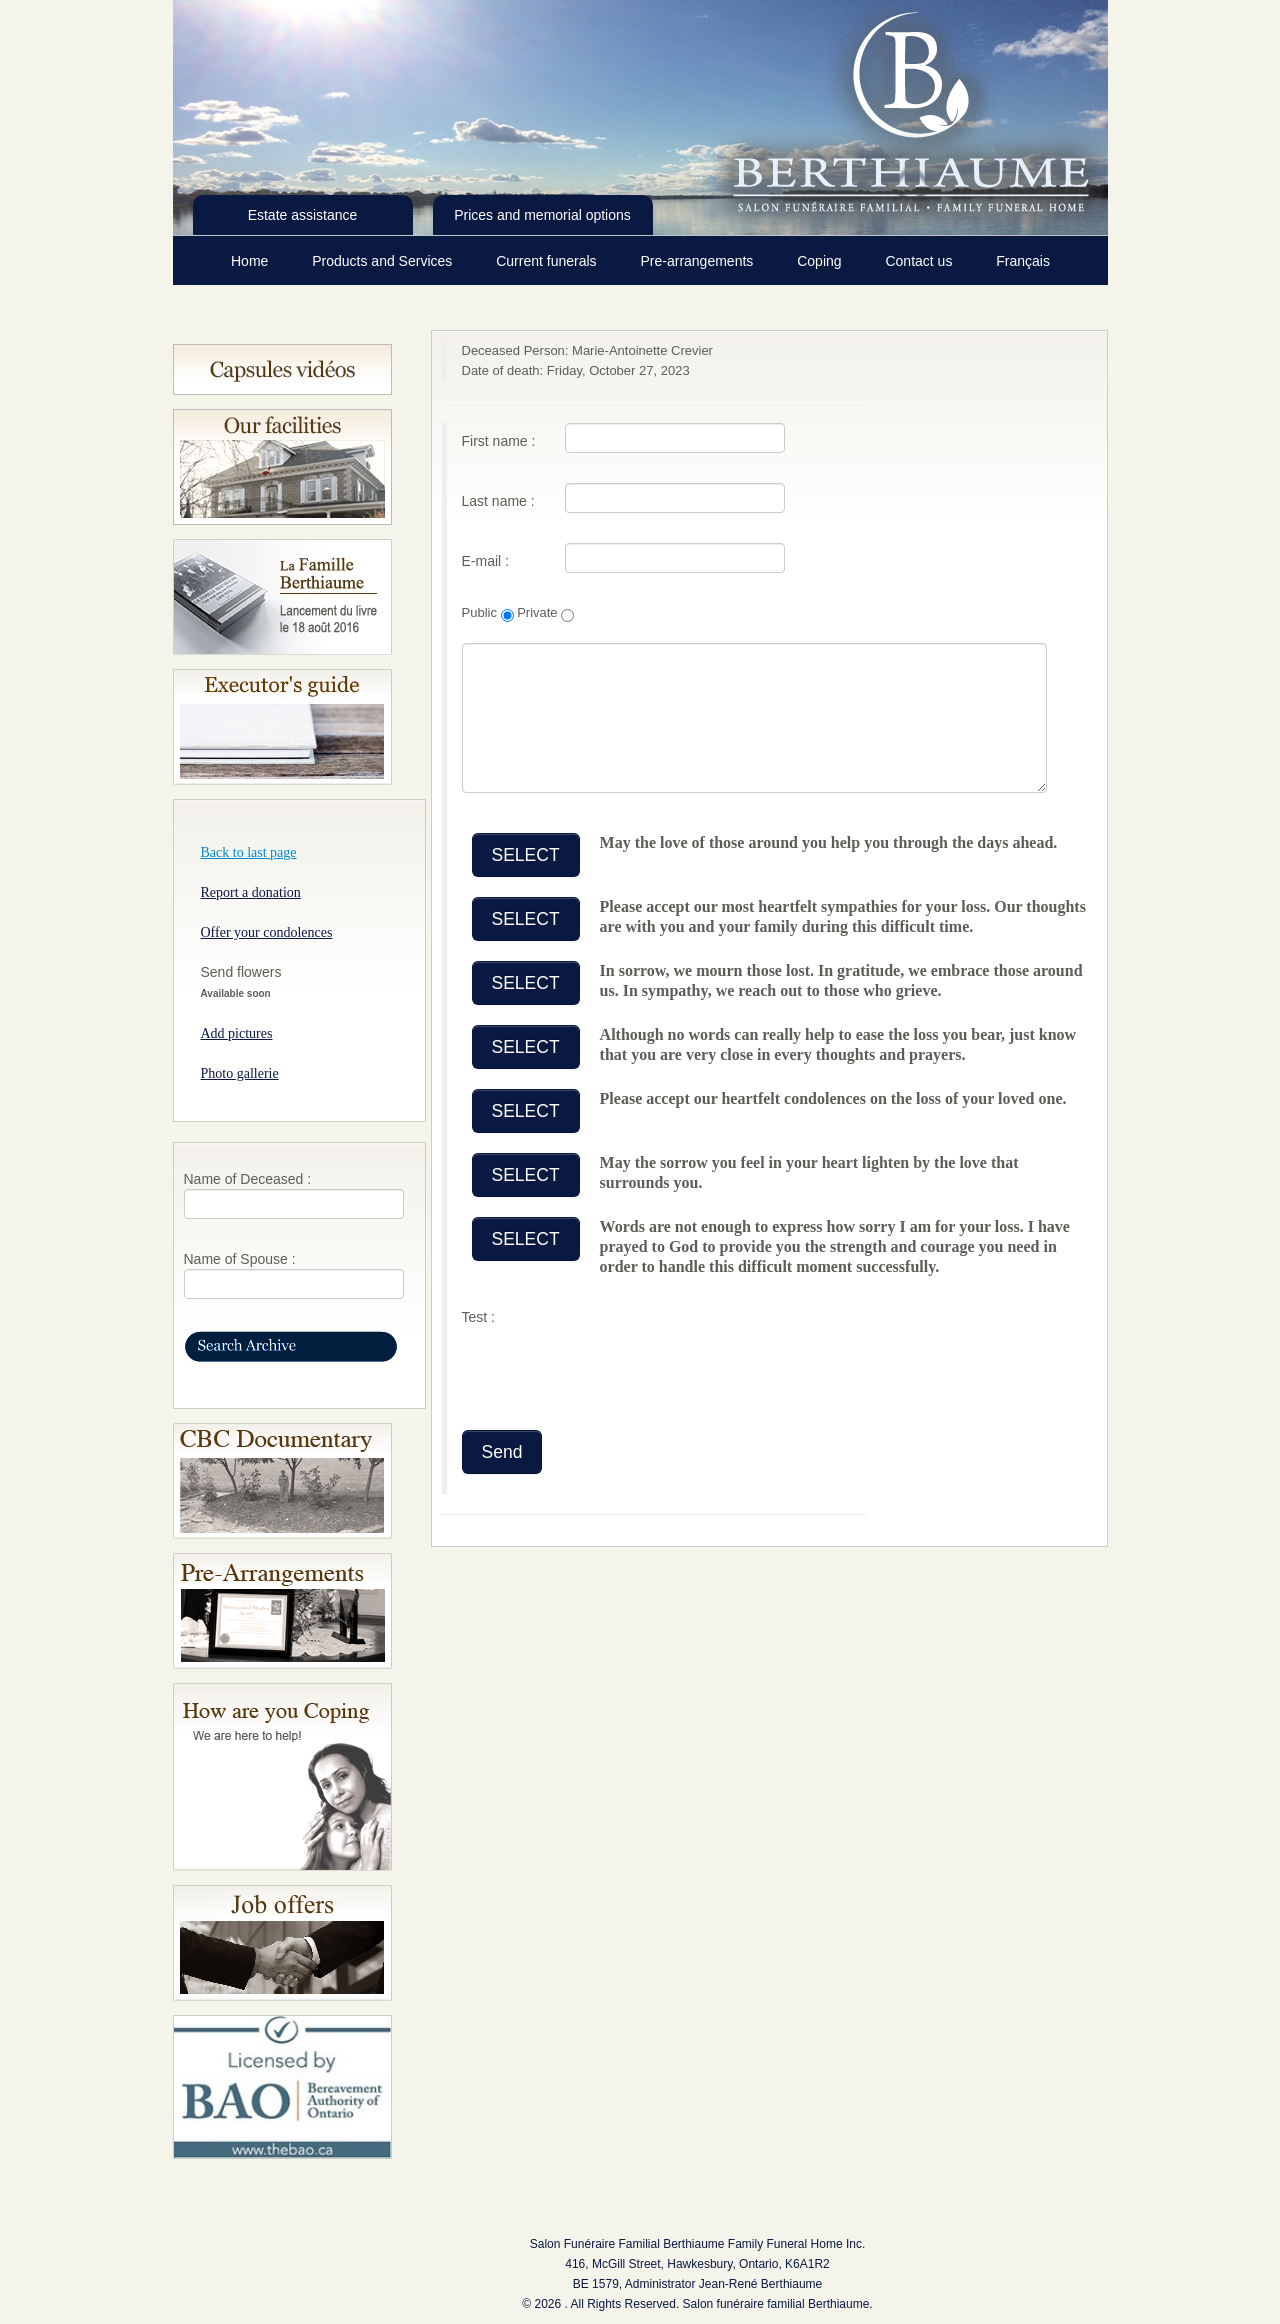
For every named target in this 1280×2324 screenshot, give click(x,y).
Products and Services (384, 261)
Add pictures (237, 1033)
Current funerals (548, 261)
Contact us (920, 261)
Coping (821, 261)
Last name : (498, 501)
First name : (499, 441)
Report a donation (251, 892)
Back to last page (249, 852)
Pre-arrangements (698, 261)
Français (1023, 261)
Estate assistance (303, 215)
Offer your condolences (267, 932)
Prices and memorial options (542, 215)
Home (251, 261)
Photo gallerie (240, 1073)
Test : (478, 1317)
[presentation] (614, 1371)
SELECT (526, 855)
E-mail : (485, 561)
